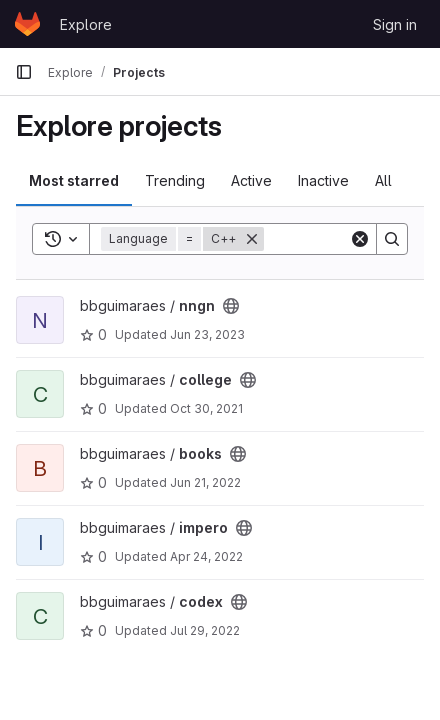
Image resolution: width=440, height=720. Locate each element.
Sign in (395, 24)
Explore (86, 24)
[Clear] (360, 239)
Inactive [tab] (323, 180)
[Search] (392, 239)
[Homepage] (27, 24)
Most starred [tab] (74, 180)
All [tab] (383, 180)
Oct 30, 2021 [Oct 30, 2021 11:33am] (206, 408)
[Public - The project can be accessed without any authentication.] (231, 306)
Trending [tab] (175, 180)
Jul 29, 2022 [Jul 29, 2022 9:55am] (205, 630)
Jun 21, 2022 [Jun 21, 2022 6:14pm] (205, 482)
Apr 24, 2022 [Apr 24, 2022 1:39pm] (206, 556)
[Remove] (252, 239)
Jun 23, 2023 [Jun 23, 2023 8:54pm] (207, 334)
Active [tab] (251, 180)
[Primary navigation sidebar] (24, 72)
